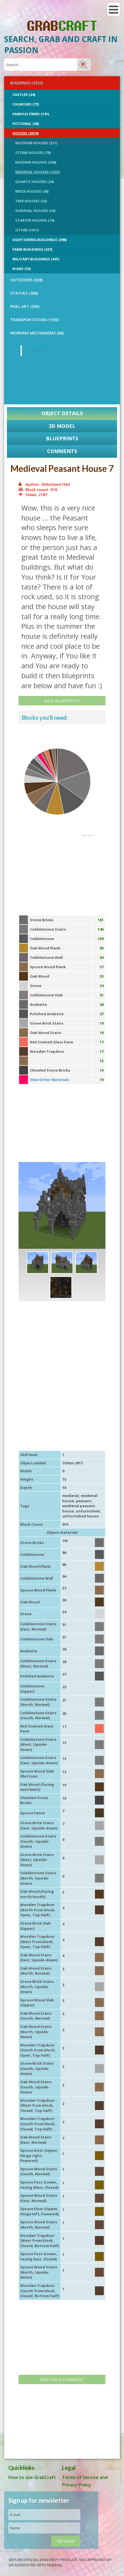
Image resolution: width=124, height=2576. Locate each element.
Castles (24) (23, 94)
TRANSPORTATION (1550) (34, 319)
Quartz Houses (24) (34, 181)
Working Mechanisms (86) (37, 333)
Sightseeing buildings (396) (39, 239)
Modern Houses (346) (35, 162)
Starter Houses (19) (34, 220)
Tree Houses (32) (31, 200)
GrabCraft (35, 350)
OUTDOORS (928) (26, 279)
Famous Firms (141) (30, 113)
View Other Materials (49, 1079)
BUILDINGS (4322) (26, 82)
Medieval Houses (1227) (37, 171)
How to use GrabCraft (32, 2477)
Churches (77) (25, 104)
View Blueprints (62, 700)
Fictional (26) (25, 123)
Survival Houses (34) (35, 210)
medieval (70, 1495)
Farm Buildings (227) (32, 249)
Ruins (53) (21, 268)
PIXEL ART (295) (24, 306)
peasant (83, 1500)
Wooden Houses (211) (36, 142)
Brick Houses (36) (31, 191)
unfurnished (88, 1511)
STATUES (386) (24, 293)
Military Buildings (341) (35, 258)
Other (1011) (27, 229)
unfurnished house (80, 1516)
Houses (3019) (25, 133)
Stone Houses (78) (33, 152)
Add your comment (62, 2379)
